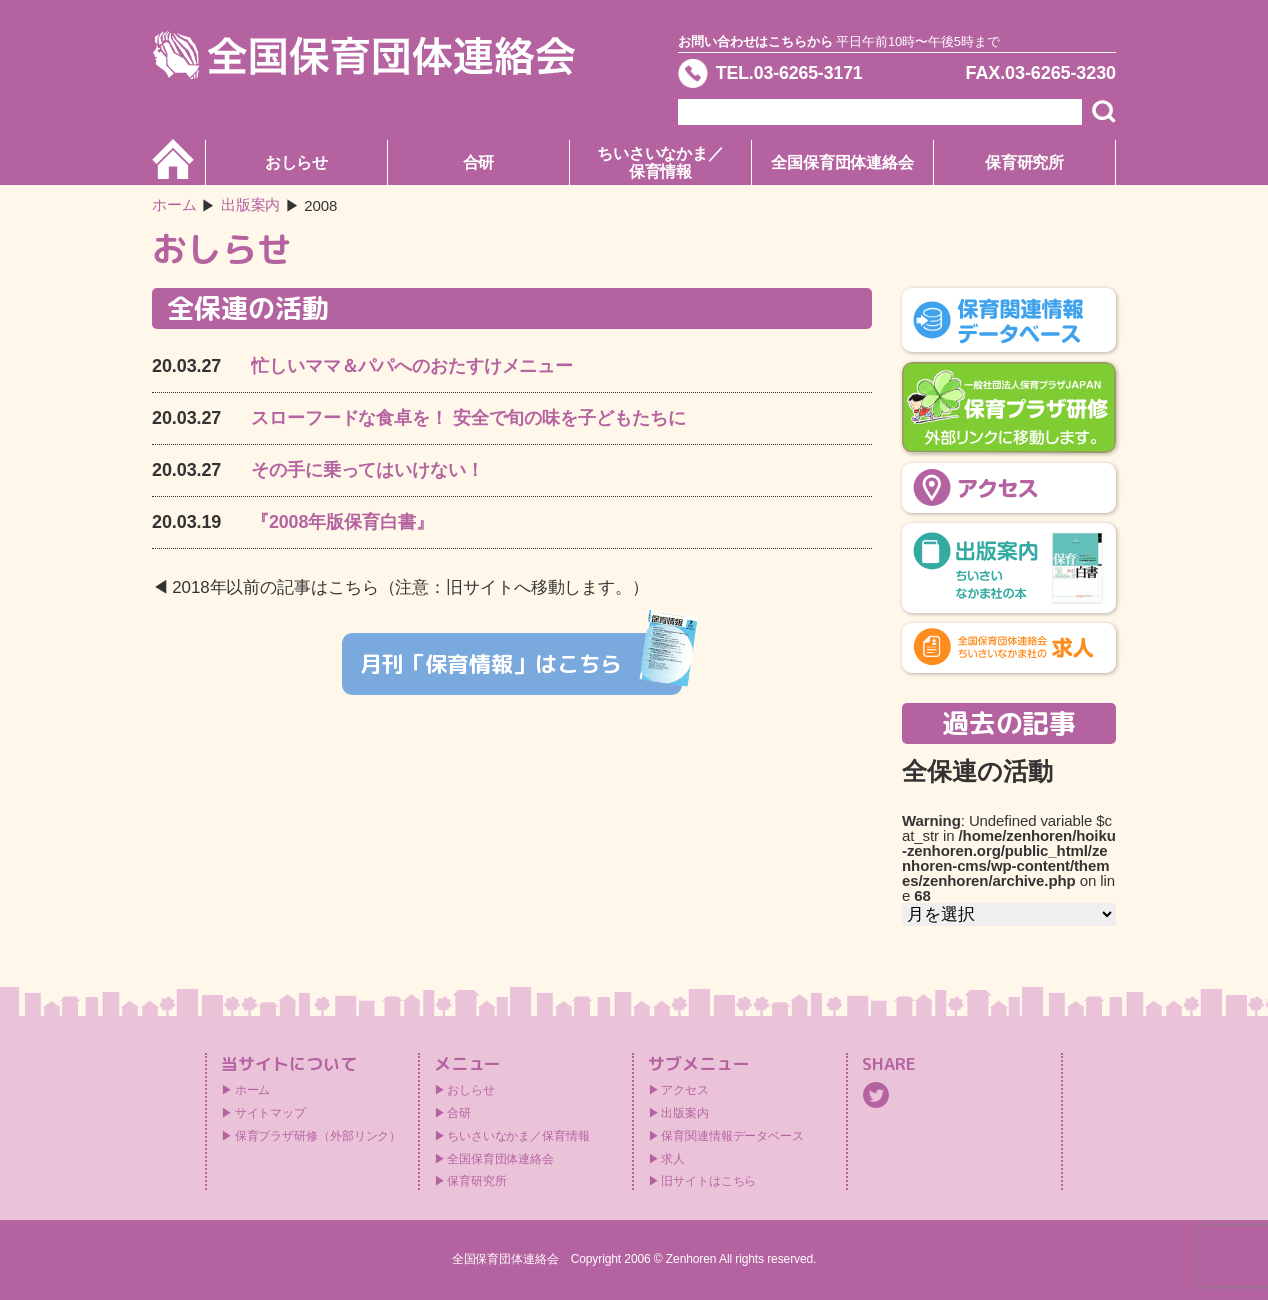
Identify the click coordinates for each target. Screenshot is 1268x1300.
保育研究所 (1025, 162)
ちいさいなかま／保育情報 (660, 162)
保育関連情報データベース (732, 1136)
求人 (673, 1159)
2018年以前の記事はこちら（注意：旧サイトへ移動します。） (410, 587)
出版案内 (685, 1113)
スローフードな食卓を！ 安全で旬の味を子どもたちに (468, 418)
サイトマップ (270, 1113)
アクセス (685, 1090)
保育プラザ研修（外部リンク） (318, 1136)
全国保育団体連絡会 (842, 162)
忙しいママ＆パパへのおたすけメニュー (412, 366)
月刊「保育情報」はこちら (521, 662)
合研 (479, 162)
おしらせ (297, 162)
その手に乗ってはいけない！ (367, 470)
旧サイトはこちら (708, 1181)
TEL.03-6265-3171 (791, 74)
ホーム (174, 205)
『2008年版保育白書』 (342, 522)
